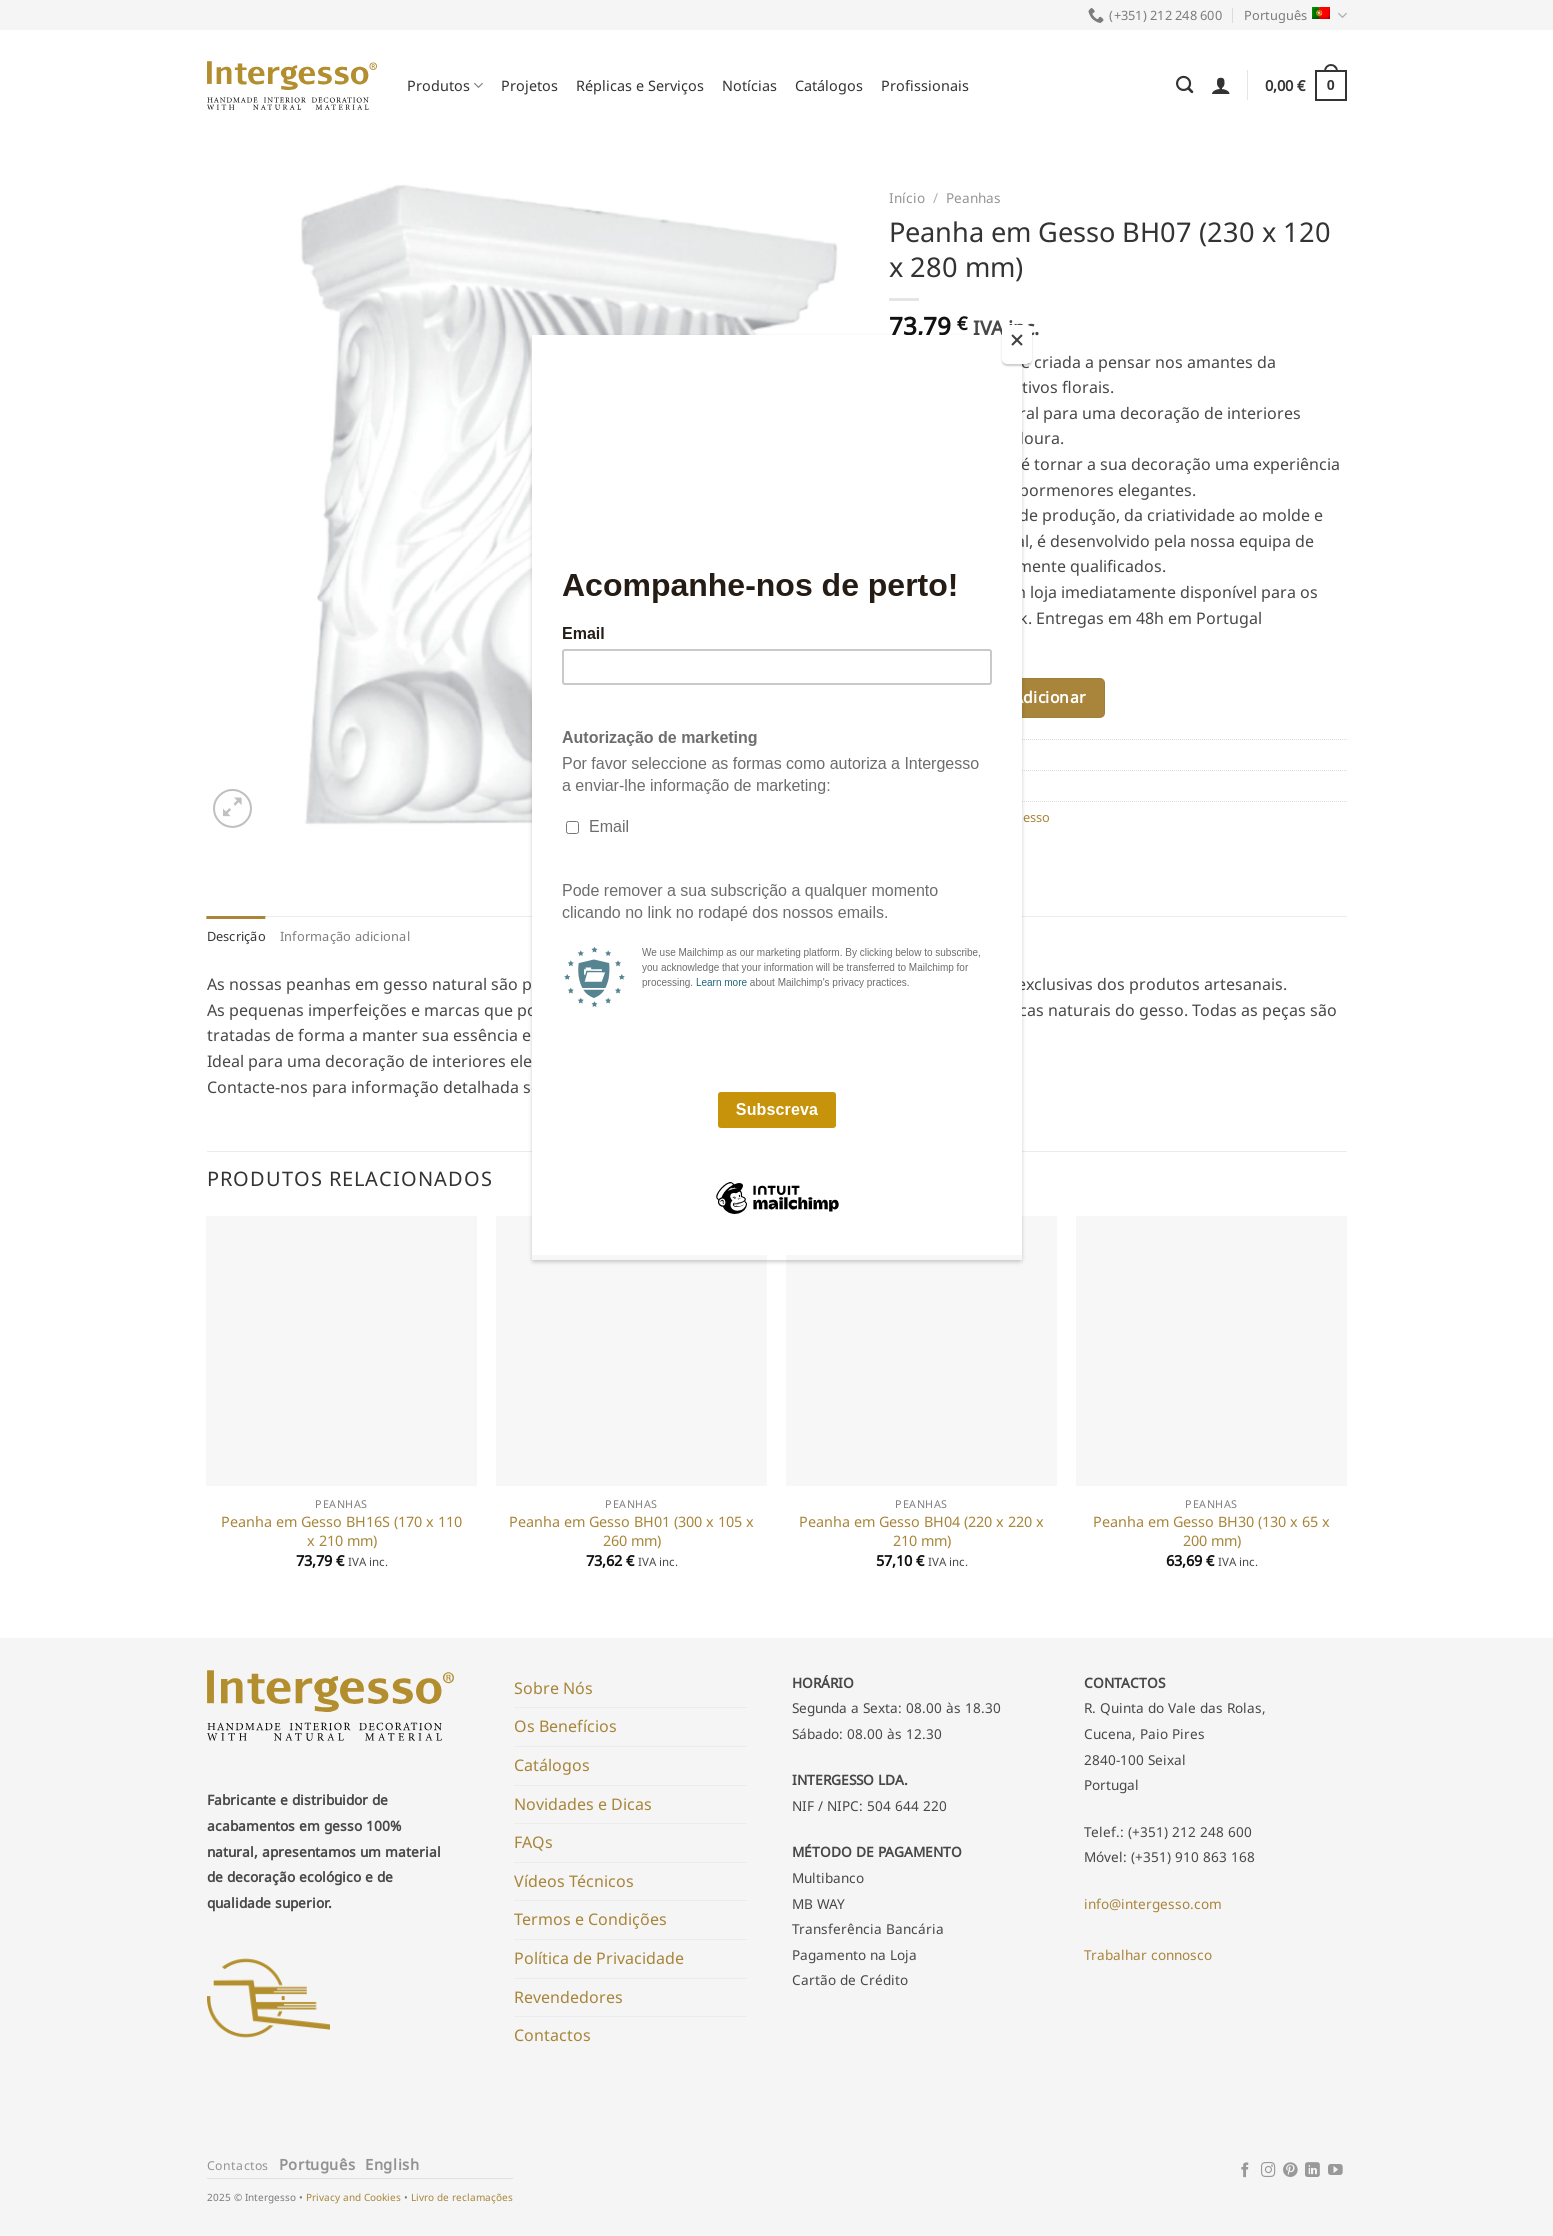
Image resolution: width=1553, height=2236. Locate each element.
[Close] (1017, 344)
